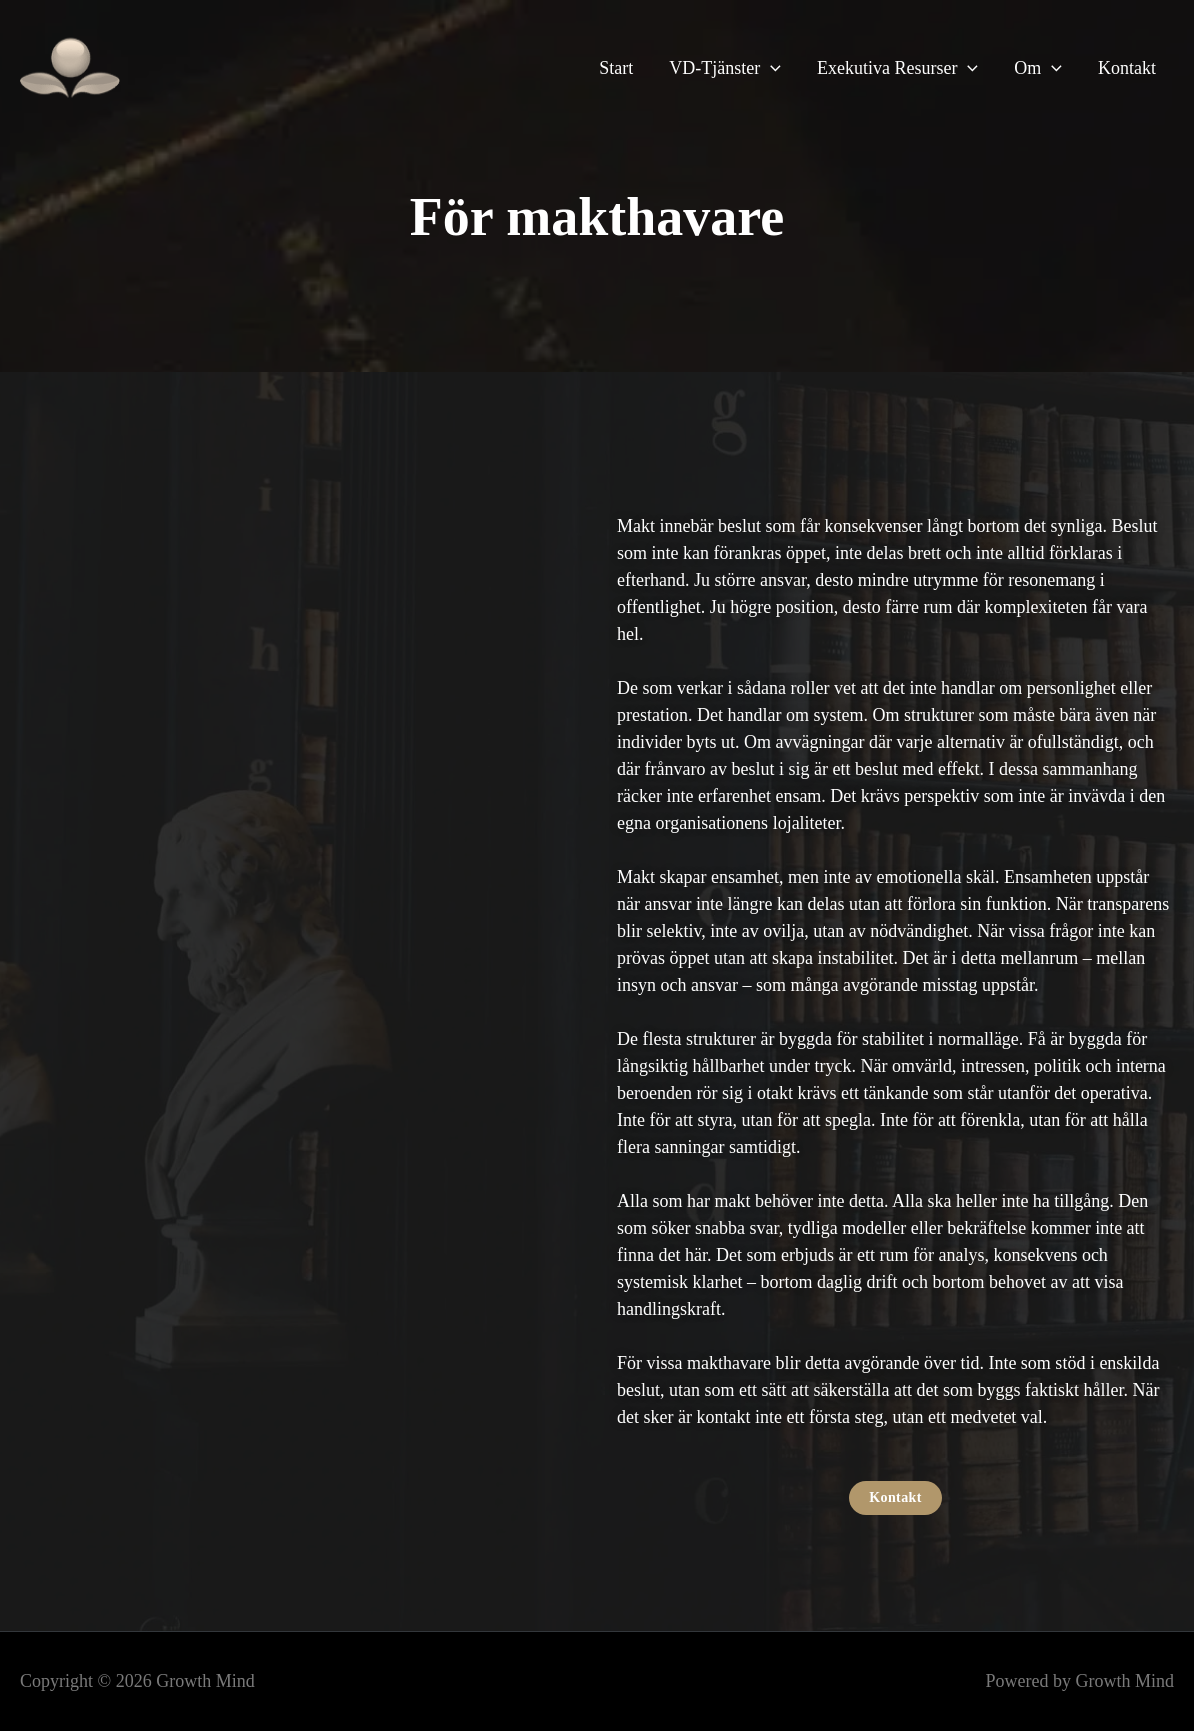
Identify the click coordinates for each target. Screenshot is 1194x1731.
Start (616, 68)
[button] (770, 68)
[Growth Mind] (70, 66)
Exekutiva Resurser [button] (897, 68)
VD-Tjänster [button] (725, 68)
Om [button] (1038, 68)
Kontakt (1127, 68)
